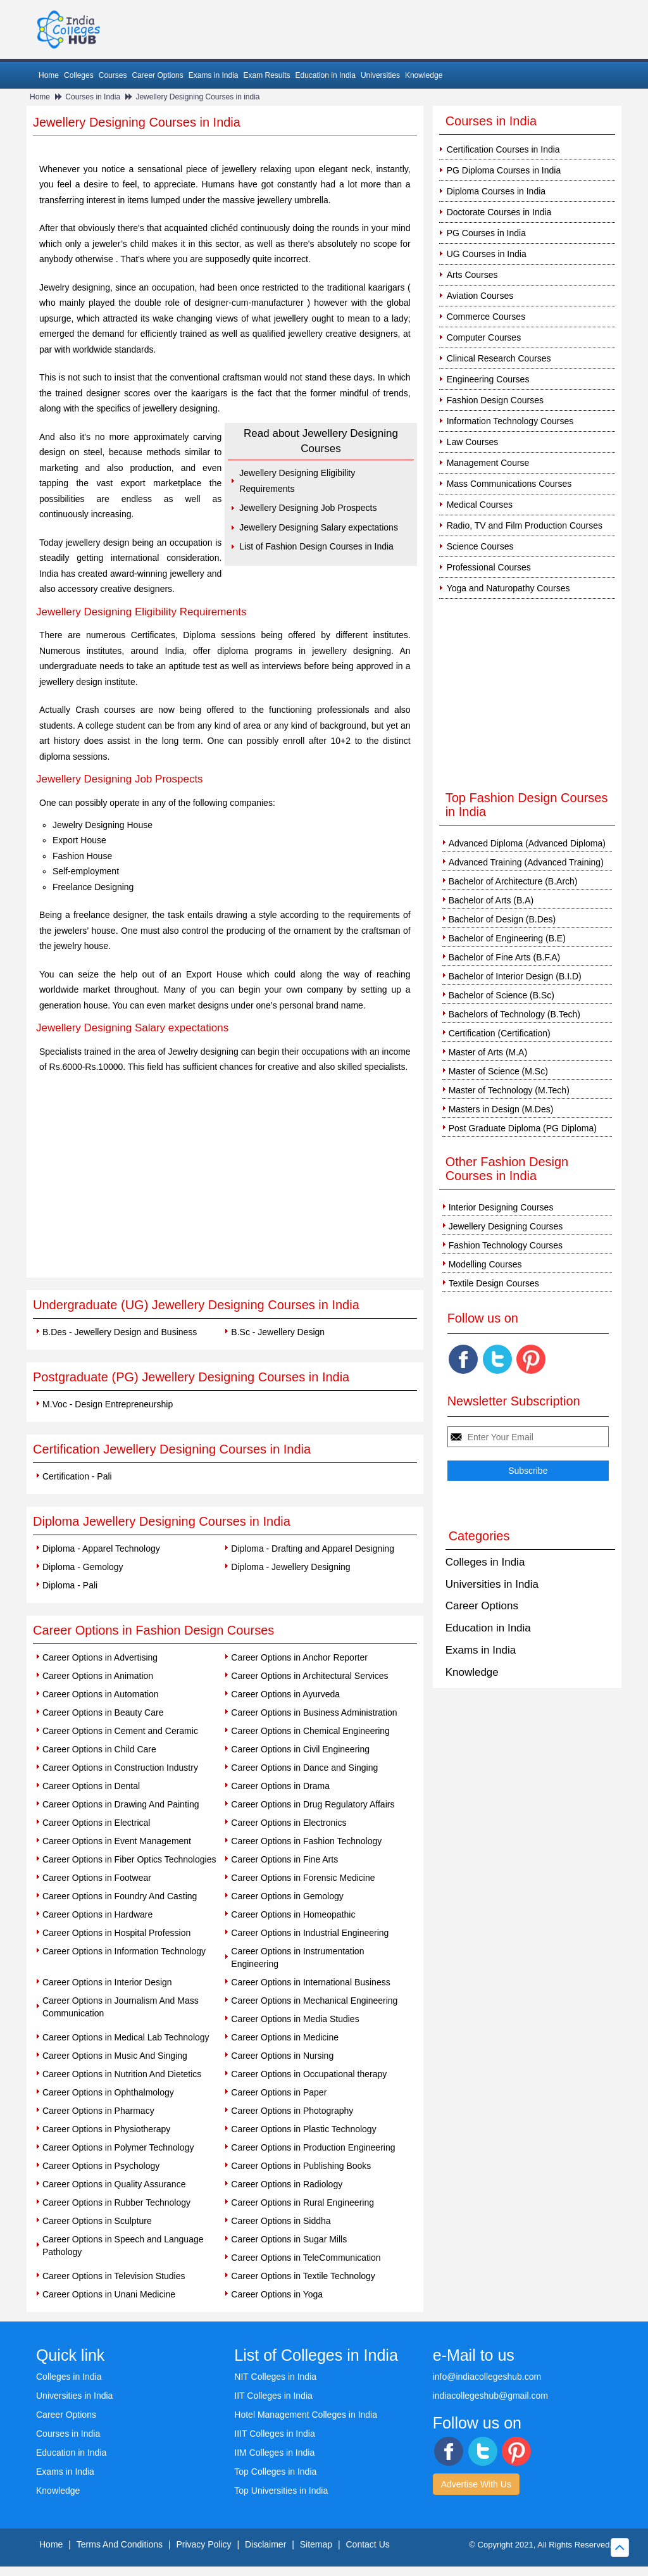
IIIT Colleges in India (274, 2433)
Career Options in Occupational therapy (309, 2074)
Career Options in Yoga (277, 2294)
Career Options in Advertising (100, 1657)
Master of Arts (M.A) (488, 1052)
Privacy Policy (203, 2544)
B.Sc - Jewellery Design (278, 1332)
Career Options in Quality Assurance (113, 2184)
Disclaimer (265, 2544)
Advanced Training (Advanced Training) (526, 862)
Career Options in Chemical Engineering (310, 1731)
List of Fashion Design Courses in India (316, 546)
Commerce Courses (486, 316)
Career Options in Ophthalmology (108, 2092)
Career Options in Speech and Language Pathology (123, 2245)
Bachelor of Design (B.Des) (502, 919)
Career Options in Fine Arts (284, 1859)
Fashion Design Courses (495, 400)
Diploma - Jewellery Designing (290, 1567)
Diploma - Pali (69, 1585)
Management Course (488, 463)
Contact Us (368, 2544)
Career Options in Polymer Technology (118, 2147)
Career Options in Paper (279, 2092)
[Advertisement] (225, 1182)
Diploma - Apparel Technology (101, 1548)
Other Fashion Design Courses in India (507, 1169)
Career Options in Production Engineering (313, 2147)
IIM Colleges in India (274, 2452)
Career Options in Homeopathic (293, 1914)
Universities (380, 75)
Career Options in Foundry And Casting (119, 1896)
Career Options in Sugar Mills (289, 2239)
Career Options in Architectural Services (309, 1676)
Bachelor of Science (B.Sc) (501, 995)
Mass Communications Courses (509, 484)
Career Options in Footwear (96, 1878)
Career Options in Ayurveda (285, 1694)
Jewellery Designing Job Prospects (308, 508)
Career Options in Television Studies (113, 2276)
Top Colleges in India (275, 2471)
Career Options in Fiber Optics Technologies (129, 1859)
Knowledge (423, 75)
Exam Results (266, 75)
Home (49, 75)
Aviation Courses (480, 296)
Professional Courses (489, 567)
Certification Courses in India (503, 149)
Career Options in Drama (280, 1786)
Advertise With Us (476, 2484)
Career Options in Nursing (282, 2056)
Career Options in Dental (91, 1786)
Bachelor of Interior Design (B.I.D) (515, 976)
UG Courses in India (486, 254)
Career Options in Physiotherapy (106, 2129)
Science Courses (480, 546)
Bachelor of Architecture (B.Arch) (513, 881)
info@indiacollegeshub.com (487, 2377)
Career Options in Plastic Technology (303, 2129)
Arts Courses (472, 275)
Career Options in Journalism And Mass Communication (120, 2006)
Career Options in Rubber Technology (116, 2202)
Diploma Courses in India (496, 191)
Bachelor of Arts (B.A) (491, 900)
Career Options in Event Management (116, 1841)
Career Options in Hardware (97, 1914)
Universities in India (492, 1584)
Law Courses (473, 442)
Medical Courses (480, 504)
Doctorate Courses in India (499, 212)
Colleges (79, 75)
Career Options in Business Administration (314, 1712)
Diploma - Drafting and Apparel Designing (312, 1548)
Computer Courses (484, 337)
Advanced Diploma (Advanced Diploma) (527, 843)
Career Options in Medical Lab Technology (125, 2037)
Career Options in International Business (310, 1982)
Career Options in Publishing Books (301, 2166)
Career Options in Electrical (96, 1823)
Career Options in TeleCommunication (305, 2257)
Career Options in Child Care (99, 1749)
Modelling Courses (485, 1264)
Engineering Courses (488, 379)
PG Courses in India (486, 233)
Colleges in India (485, 1562)
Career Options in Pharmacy (98, 2111)
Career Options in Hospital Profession (116, 1933)
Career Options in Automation (100, 1694)
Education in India (326, 75)
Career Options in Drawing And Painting (120, 1804)
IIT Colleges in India (273, 2396)
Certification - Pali (77, 1476)
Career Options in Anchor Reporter (299, 1657)
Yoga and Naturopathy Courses (508, 588)
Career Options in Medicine (285, 2037)
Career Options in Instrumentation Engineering (297, 1957)
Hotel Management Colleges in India (305, 2415)
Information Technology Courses (510, 421)
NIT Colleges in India (275, 2377)
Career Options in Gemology (287, 1896)
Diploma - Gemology (82, 1567)
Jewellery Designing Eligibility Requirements (297, 481)
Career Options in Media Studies (295, 2019)
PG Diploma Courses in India (504, 170)
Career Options (157, 75)
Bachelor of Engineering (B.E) (507, 938)
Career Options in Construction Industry (120, 1767)
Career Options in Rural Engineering (302, 2202)
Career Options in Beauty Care (102, 1712)
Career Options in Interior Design (107, 1982)
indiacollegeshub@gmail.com (490, 2396)
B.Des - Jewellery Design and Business (119, 1332)
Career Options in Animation (97, 1676)
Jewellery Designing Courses (506, 1226)
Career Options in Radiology (286, 2184)
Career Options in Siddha (280, 2221)
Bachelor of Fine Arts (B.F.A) (505, 957)
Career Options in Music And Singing (114, 2056)
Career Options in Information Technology (124, 1951)
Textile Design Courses (494, 1283)
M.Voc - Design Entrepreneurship (107, 1404)
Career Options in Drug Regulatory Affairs (312, 1804)
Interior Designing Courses (501, 1207)
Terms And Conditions (120, 2544)
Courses (113, 75)
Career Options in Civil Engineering (300, 1749)
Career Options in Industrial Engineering (310, 1933)
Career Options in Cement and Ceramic (120, 1731)
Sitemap (316, 2544)
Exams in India (214, 75)
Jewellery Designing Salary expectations (318, 527)
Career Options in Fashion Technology (306, 1841)
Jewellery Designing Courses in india (197, 96)
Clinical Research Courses (499, 358)
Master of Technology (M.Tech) (509, 1090)
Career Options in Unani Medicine (108, 2294)
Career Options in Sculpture (97, 2221)
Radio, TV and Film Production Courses (524, 525)
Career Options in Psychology (100, 2166)
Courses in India (92, 96)
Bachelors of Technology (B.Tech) (514, 1014)
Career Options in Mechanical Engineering (314, 2000)
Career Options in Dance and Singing (304, 1767)
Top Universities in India (281, 2490)
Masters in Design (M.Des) (501, 1109)
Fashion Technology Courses (506, 1245)
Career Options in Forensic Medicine (303, 1878)
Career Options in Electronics (288, 1823)
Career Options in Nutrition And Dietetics (121, 2074)
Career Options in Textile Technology (303, 2276)
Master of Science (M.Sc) (498, 1071)
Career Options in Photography (292, 2111)
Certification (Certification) (500, 1033)
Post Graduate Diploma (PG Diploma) (523, 1128)
